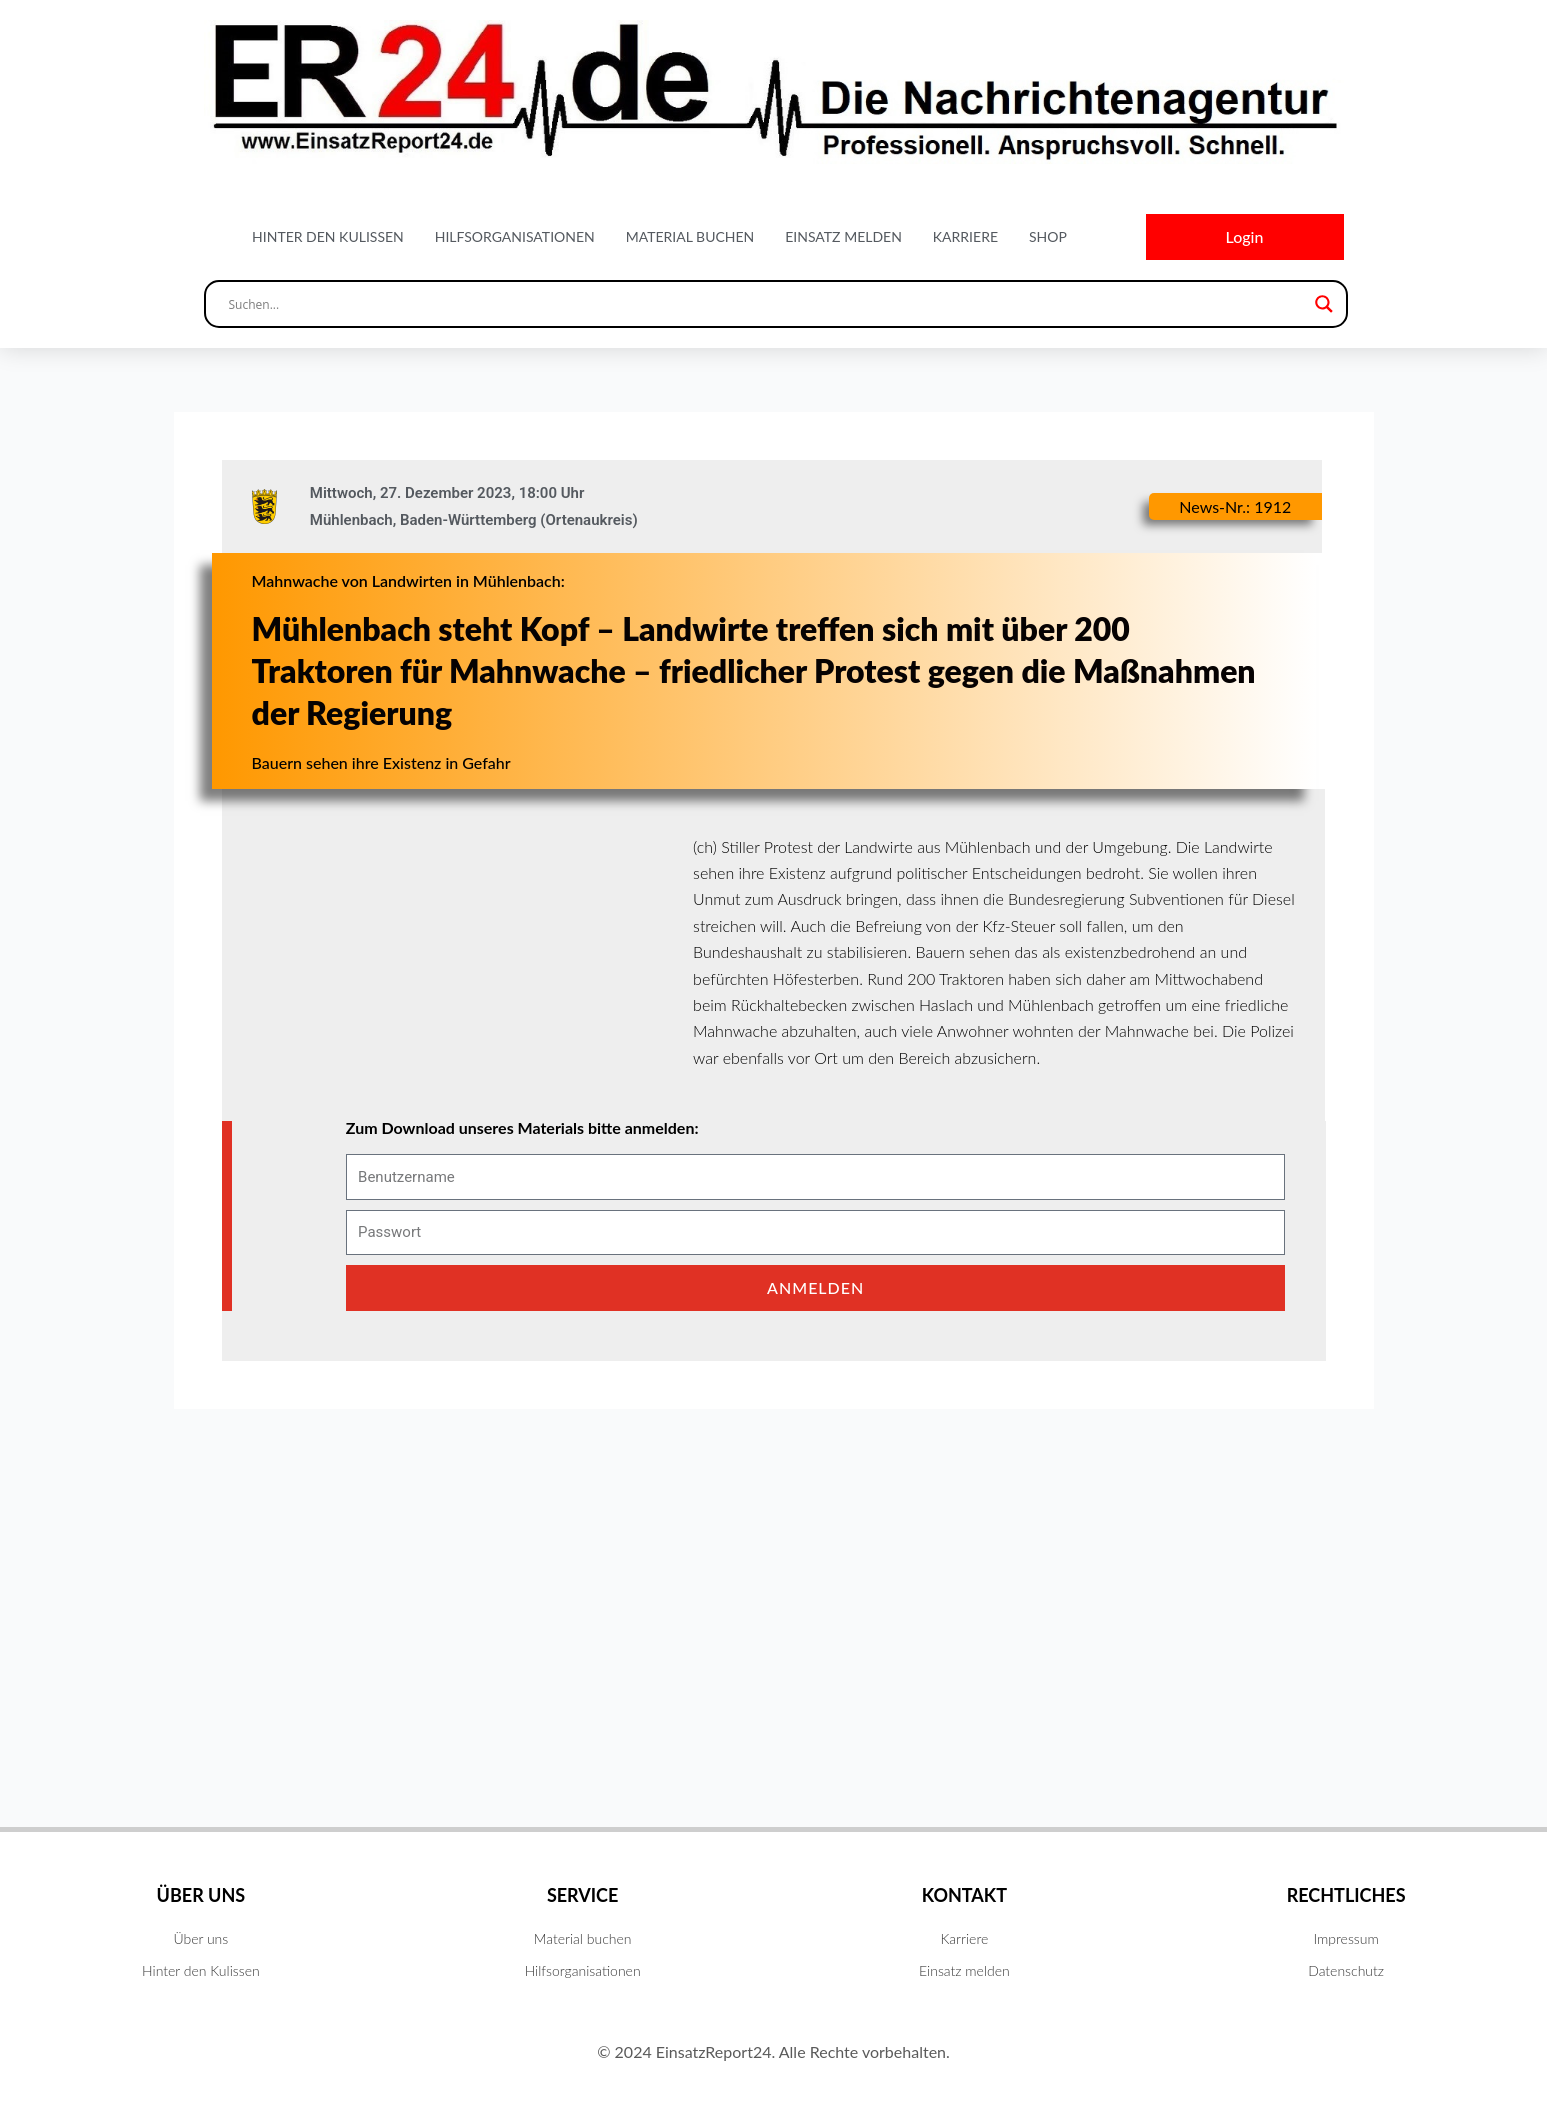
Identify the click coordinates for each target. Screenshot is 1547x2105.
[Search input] (767, 304)
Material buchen (690, 236)
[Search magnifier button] (1324, 304)
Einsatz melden (843, 236)
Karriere (965, 236)
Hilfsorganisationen (515, 236)
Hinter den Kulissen (328, 236)
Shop (1048, 236)
